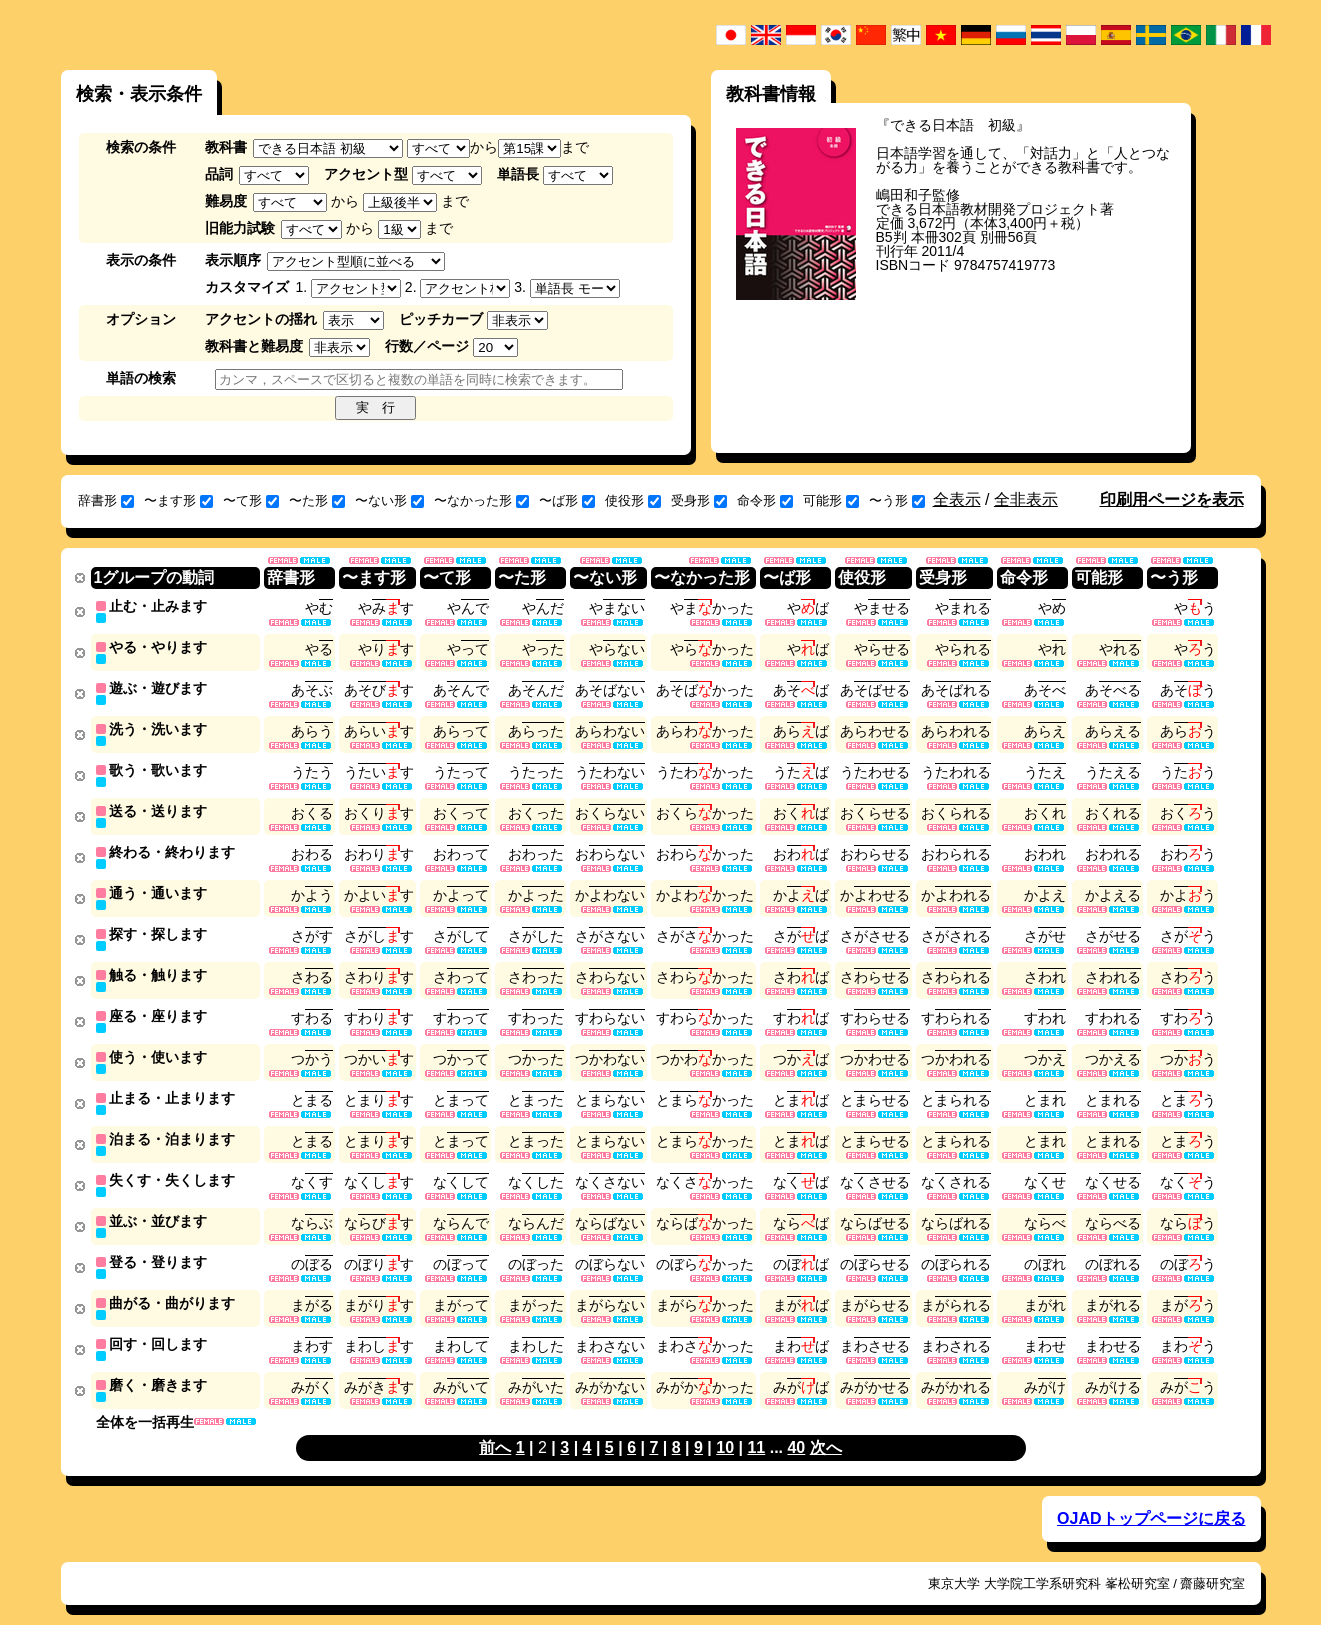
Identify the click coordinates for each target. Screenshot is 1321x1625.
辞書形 (106, 500)
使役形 (633, 500)
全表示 (957, 499)
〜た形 (317, 500)
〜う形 (897, 500)
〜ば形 (567, 500)
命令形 (765, 500)
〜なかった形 (481, 500)
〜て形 (251, 500)
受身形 (699, 500)
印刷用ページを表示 (1172, 499)
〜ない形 (389, 500)
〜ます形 (178, 500)
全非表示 (1026, 499)
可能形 (831, 500)
